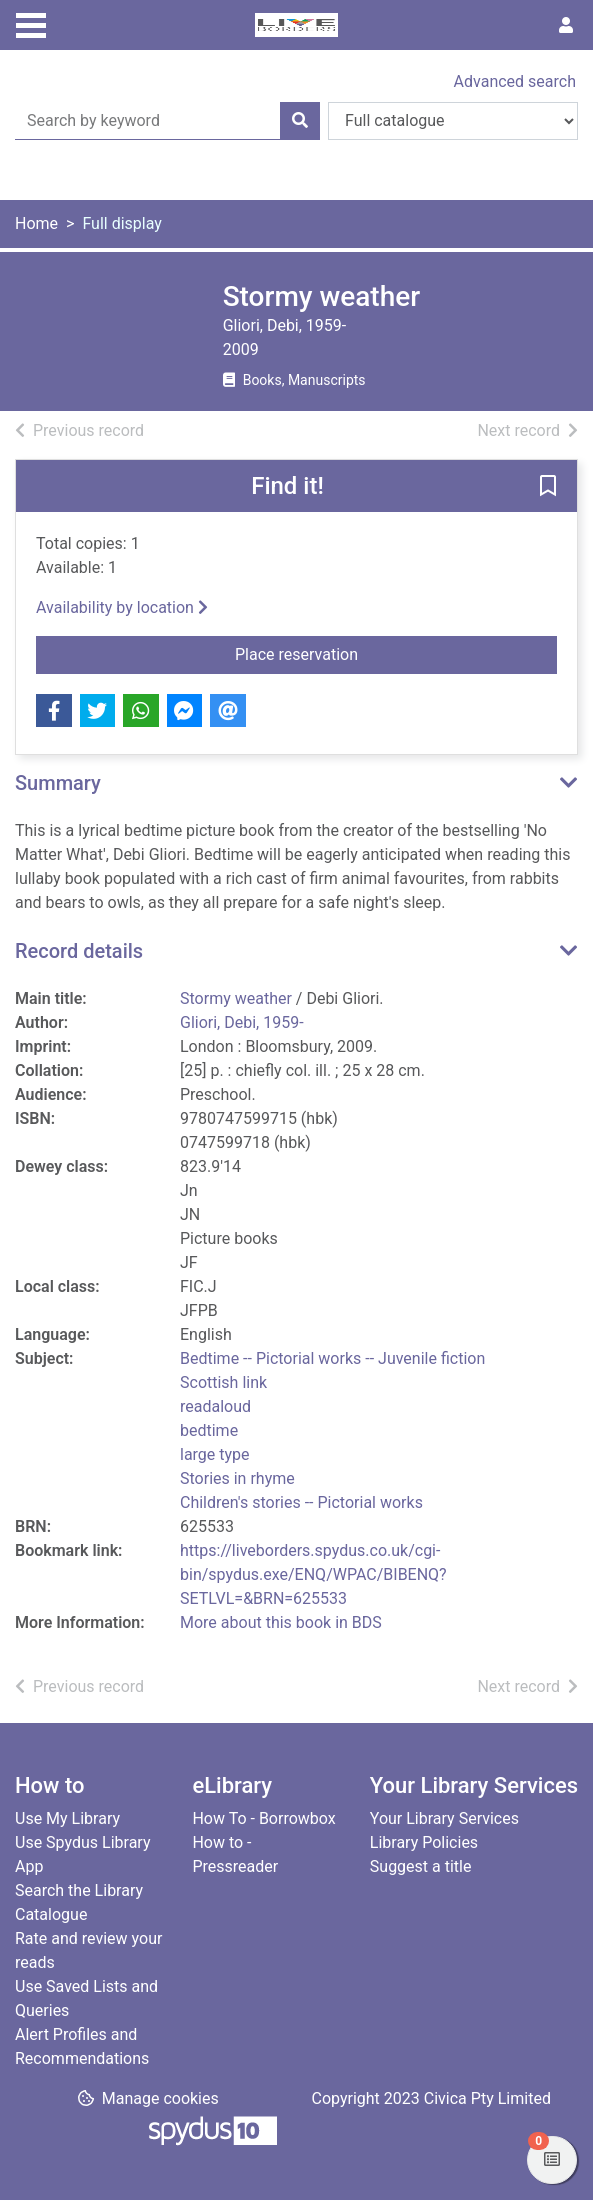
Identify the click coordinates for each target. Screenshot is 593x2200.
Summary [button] (58, 783)
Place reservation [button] (364, 653)
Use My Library (67, 1818)
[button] (548, 487)
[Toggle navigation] (31, 23)
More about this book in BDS (281, 1622)
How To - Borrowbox (263, 1818)
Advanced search (515, 81)
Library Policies (424, 1842)
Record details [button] (79, 951)
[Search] (300, 121)
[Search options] (453, 121)
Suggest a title (421, 1866)
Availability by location (122, 607)
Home (36, 223)
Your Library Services (444, 1818)
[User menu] (566, 26)
